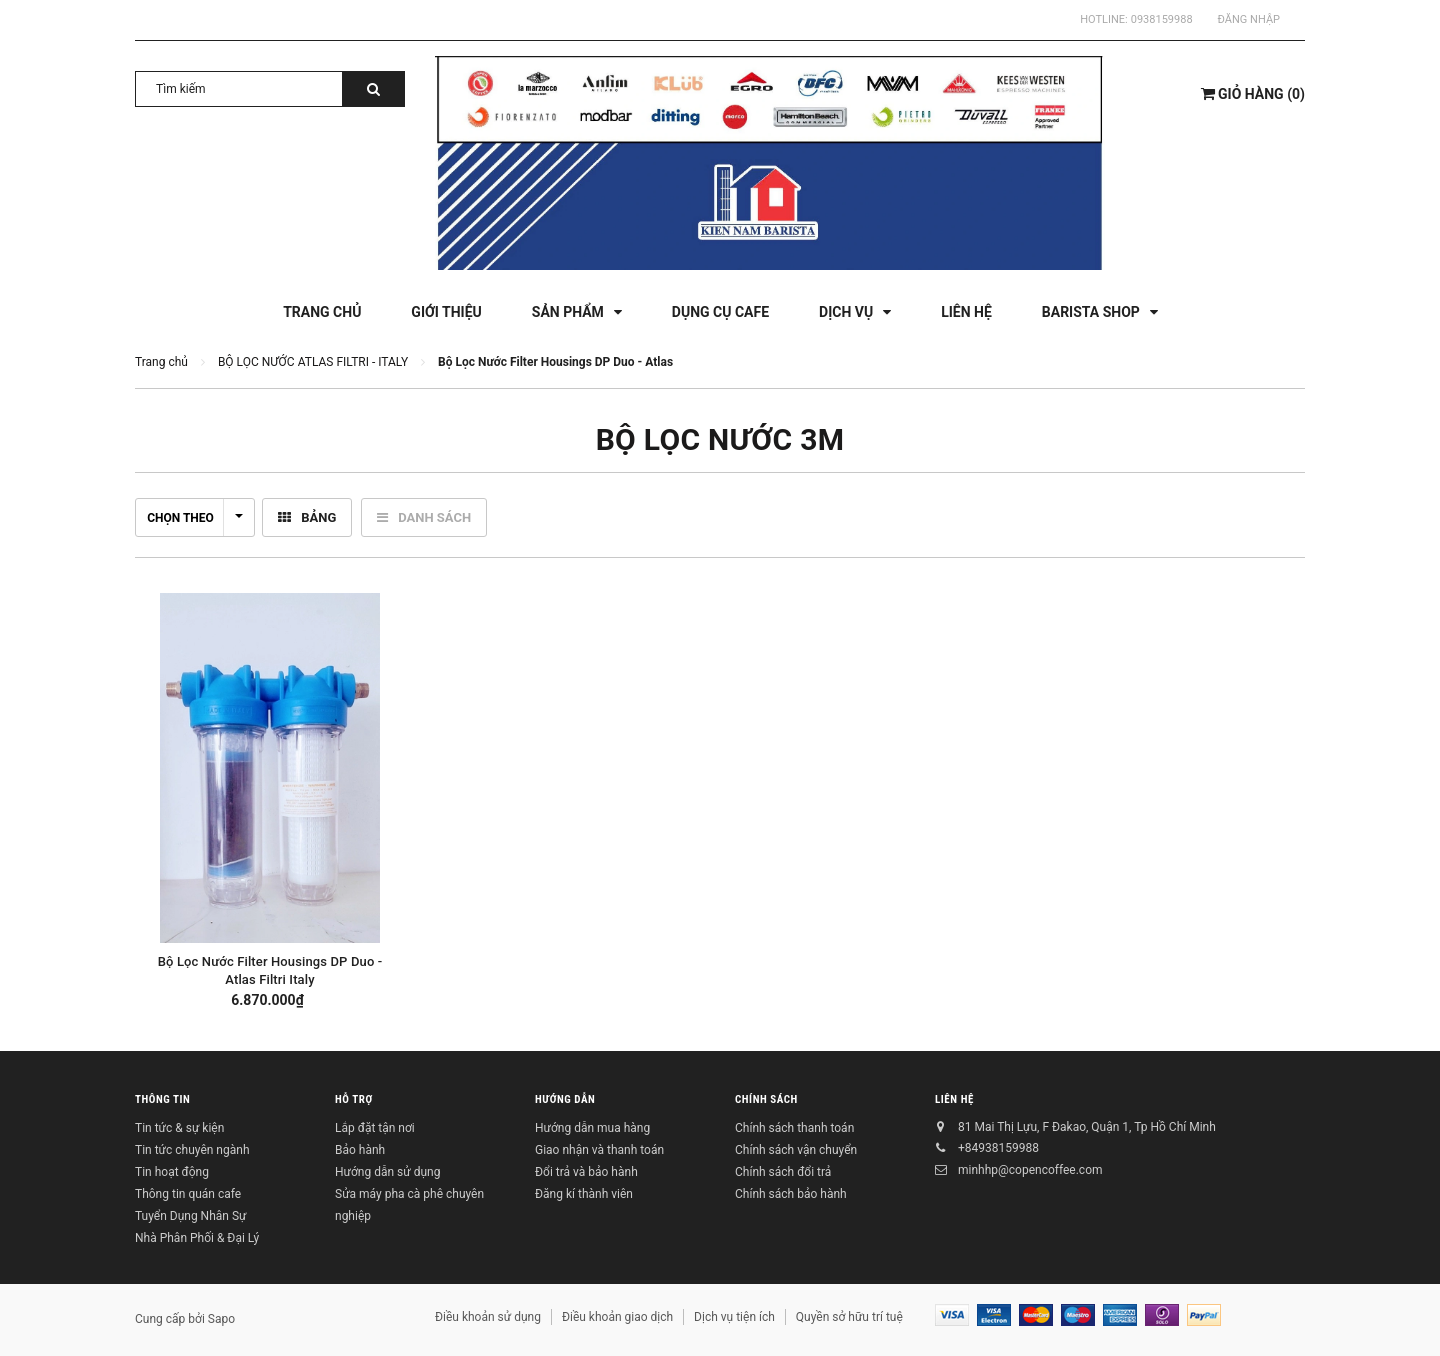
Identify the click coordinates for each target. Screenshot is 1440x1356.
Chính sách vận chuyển (796, 1150)
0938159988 (1162, 19)
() (1253, 94)
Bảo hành (360, 1150)
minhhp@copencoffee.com (1030, 1170)
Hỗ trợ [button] (354, 1099)
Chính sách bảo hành (791, 1194)
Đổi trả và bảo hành (586, 1172)
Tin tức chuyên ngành (192, 1150)
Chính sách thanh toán (794, 1128)
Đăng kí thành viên (584, 1194)
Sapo (221, 1319)
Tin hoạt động (172, 1172)
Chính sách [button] (766, 1099)
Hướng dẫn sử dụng (387, 1172)
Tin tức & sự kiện (179, 1128)
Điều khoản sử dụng (488, 1317)
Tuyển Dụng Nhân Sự (190, 1216)
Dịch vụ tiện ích (734, 1317)
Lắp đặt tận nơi (375, 1128)
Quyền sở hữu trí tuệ (849, 1317)
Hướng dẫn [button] (565, 1099)
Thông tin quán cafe (188, 1194)
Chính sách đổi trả (783, 1172)
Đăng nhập (1249, 19)
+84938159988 (998, 1148)
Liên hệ (954, 1099)
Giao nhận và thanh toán (599, 1150)
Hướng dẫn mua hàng (592, 1128)
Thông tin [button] (162, 1099)
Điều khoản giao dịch (617, 1317)
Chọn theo (195, 518)
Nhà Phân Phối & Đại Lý (197, 1238)
